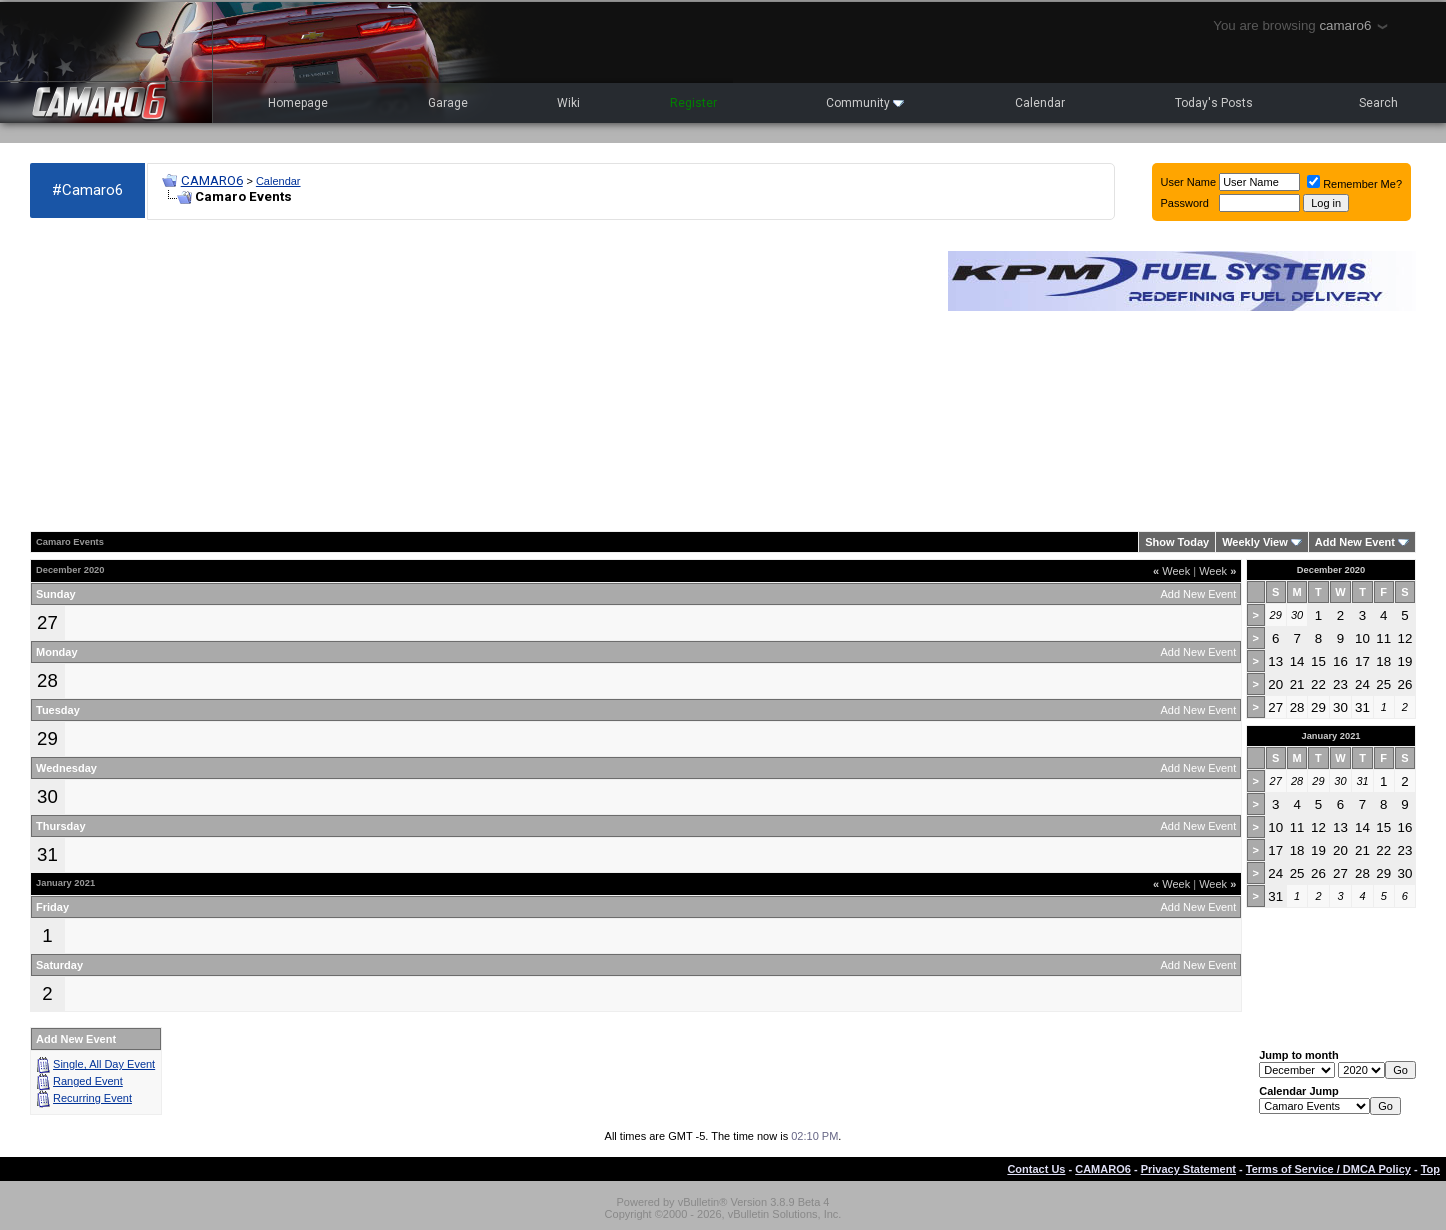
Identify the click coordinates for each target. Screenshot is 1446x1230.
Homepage (298, 103)
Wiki (568, 103)
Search (1378, 103)
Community (865, 103)
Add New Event (1355, 542)
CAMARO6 (212, 180)
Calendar (1040, 103)
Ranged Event (88, 1081)
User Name (1189, 182)
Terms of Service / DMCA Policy (1328, 1169)
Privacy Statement (1188, 1169)
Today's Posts (1214, 103)
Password (1185, 203)
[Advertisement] (479, 376)
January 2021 (1330, 736)
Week (1171, 571)
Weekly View (1255, 542)
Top (1430, 1169)
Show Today (1177, 542)
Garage (448, 103)
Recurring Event (92, 1098)
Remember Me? (1354, 184)
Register (693, 103)
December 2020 (1331, 570)
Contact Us (1036, 1169)
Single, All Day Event (104, 1064)
